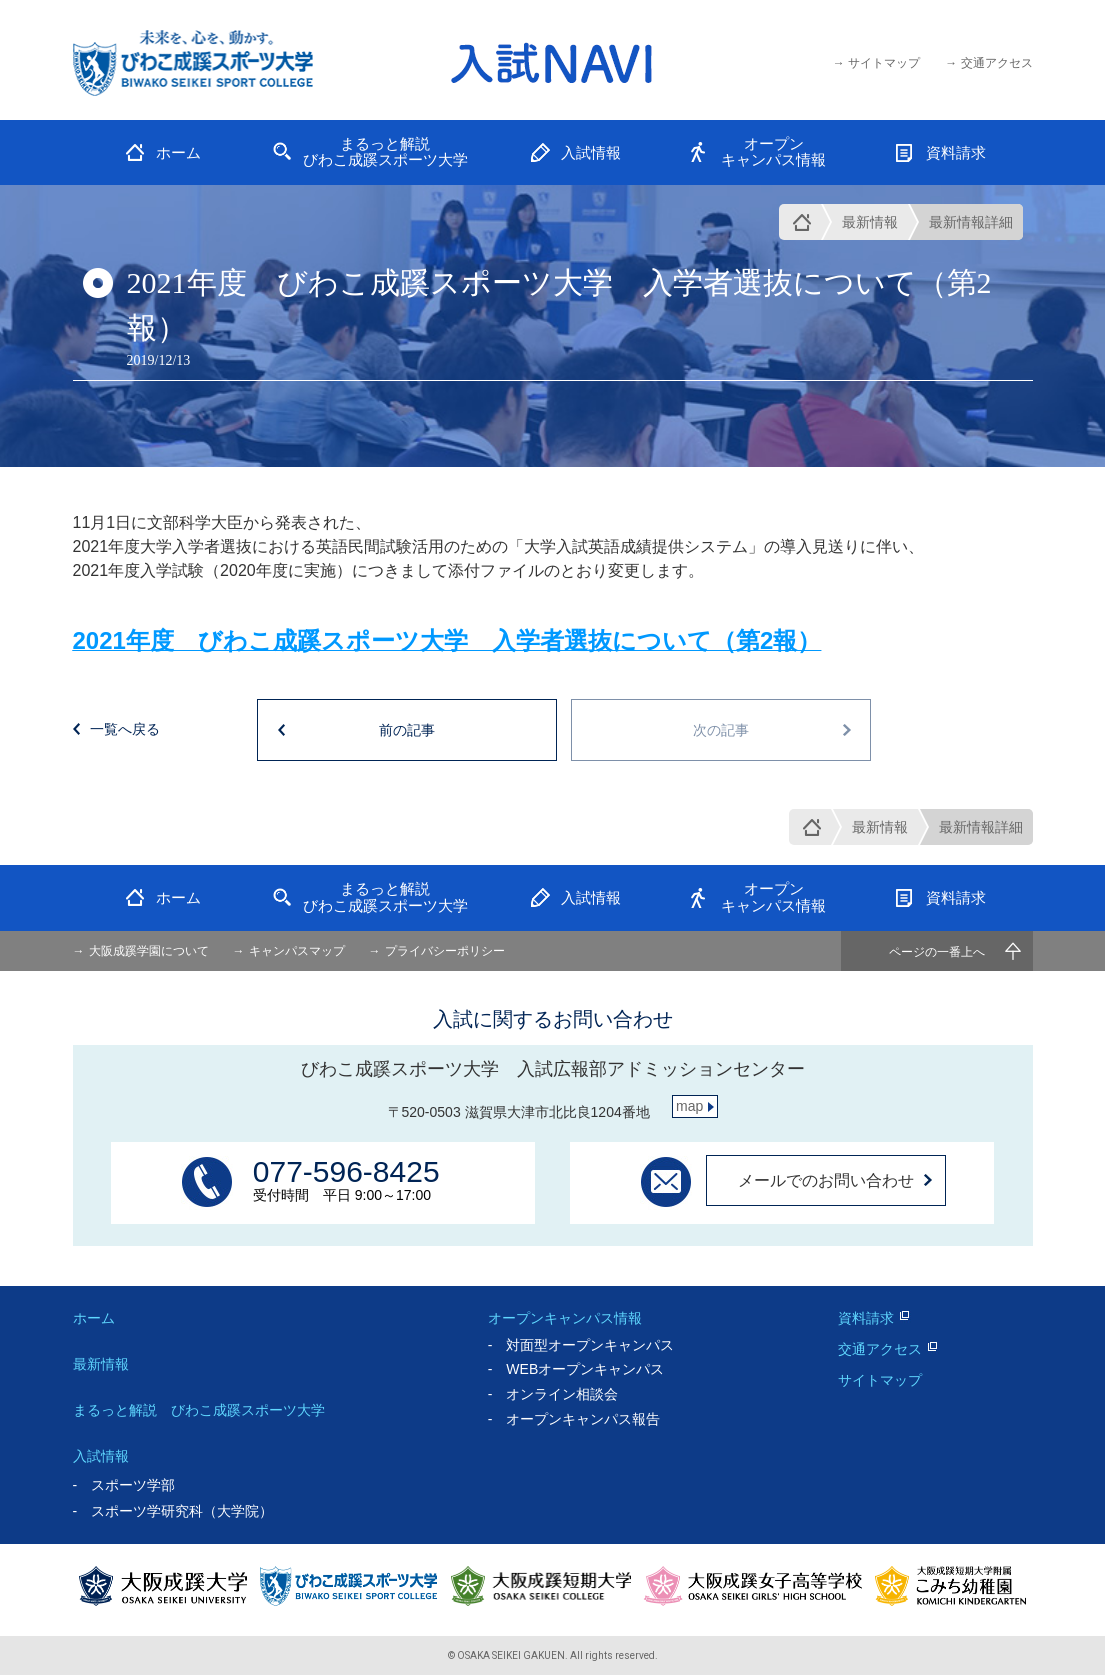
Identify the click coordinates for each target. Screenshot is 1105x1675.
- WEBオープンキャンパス (576, 1369)
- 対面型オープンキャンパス (581, 1345)
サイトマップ (880, 1380)
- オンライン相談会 (553, 1394)
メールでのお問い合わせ (826, 1180)
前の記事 (407, 730)
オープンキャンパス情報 (565, 1318)
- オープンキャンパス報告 (574, 1419)
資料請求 (866, 1318)
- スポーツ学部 (124, 1485)
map (689, 1106)
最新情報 (870, 222)
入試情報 (101, 1456)
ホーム (94, 1318)
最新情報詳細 (971, 222)
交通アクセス (880, 1349)
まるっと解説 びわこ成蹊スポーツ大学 (199, 1410)
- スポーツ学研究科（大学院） (173, 1511)
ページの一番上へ (937, 952)
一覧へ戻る (125, 729)
